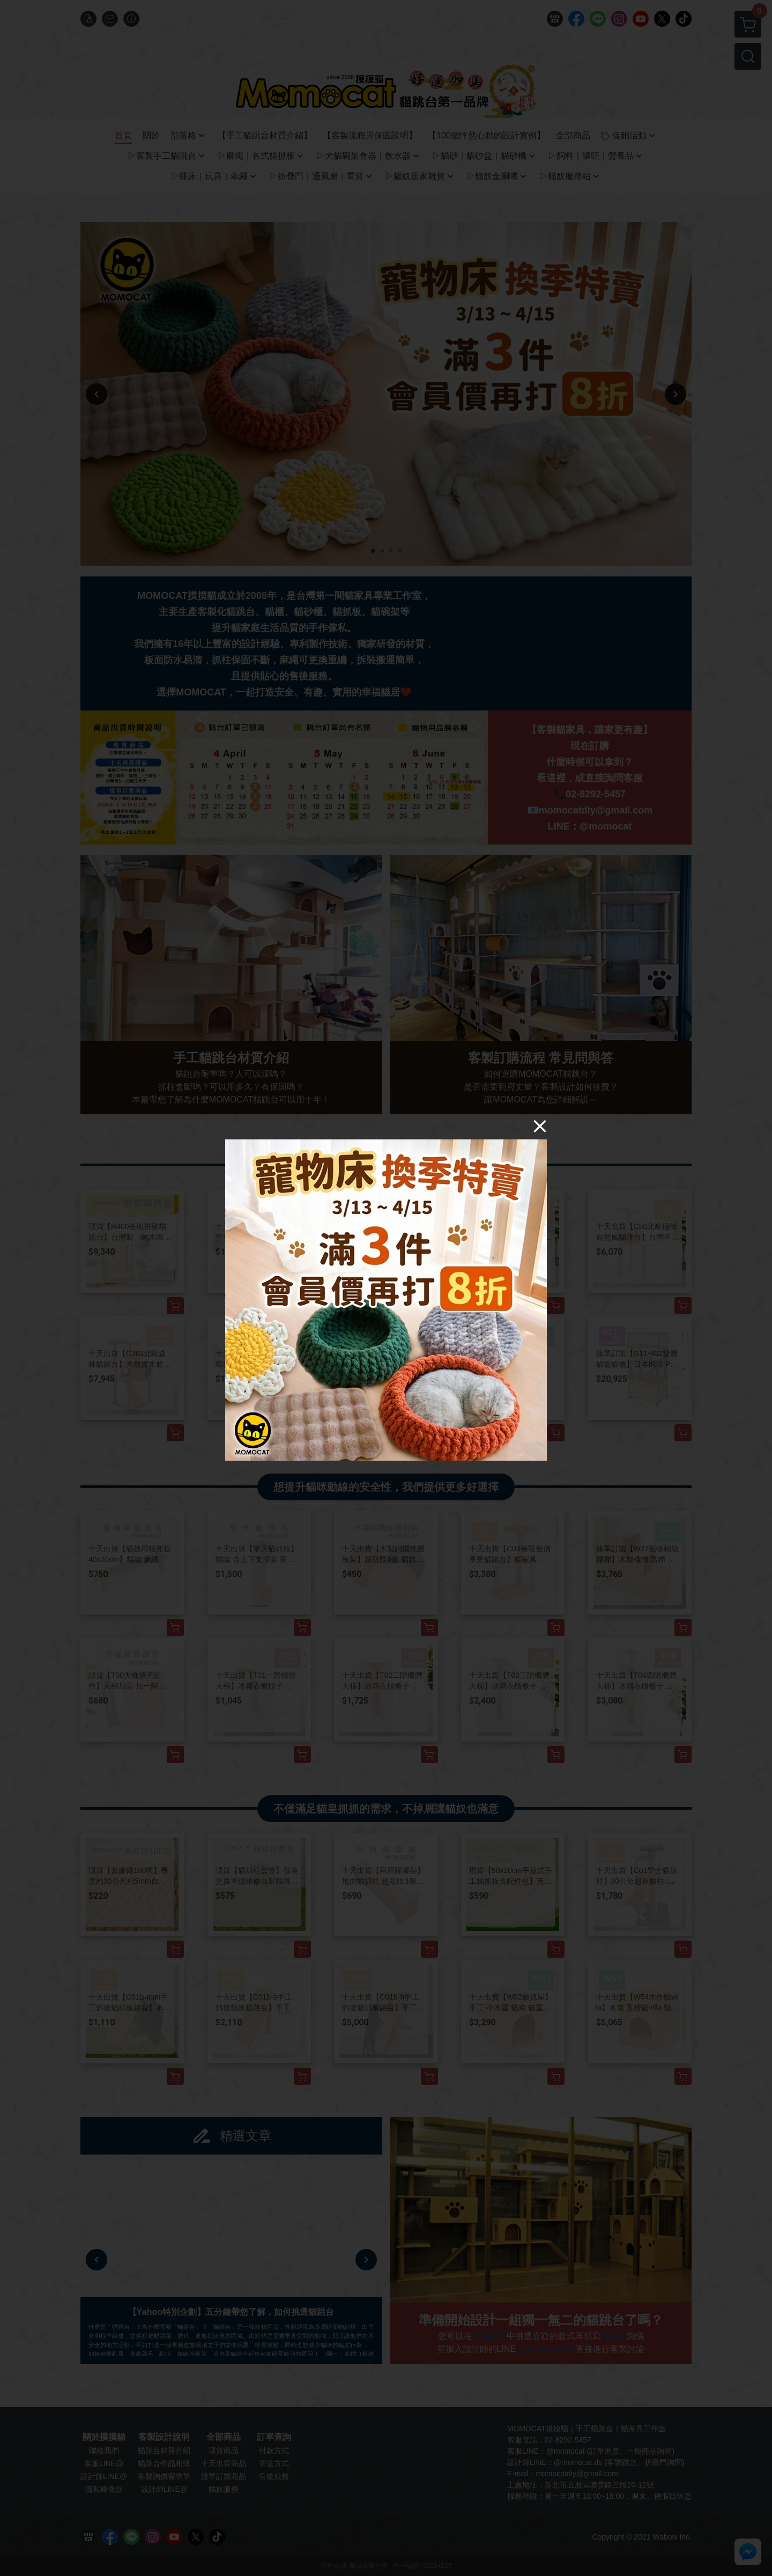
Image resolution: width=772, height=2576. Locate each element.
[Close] (540, 1126)
